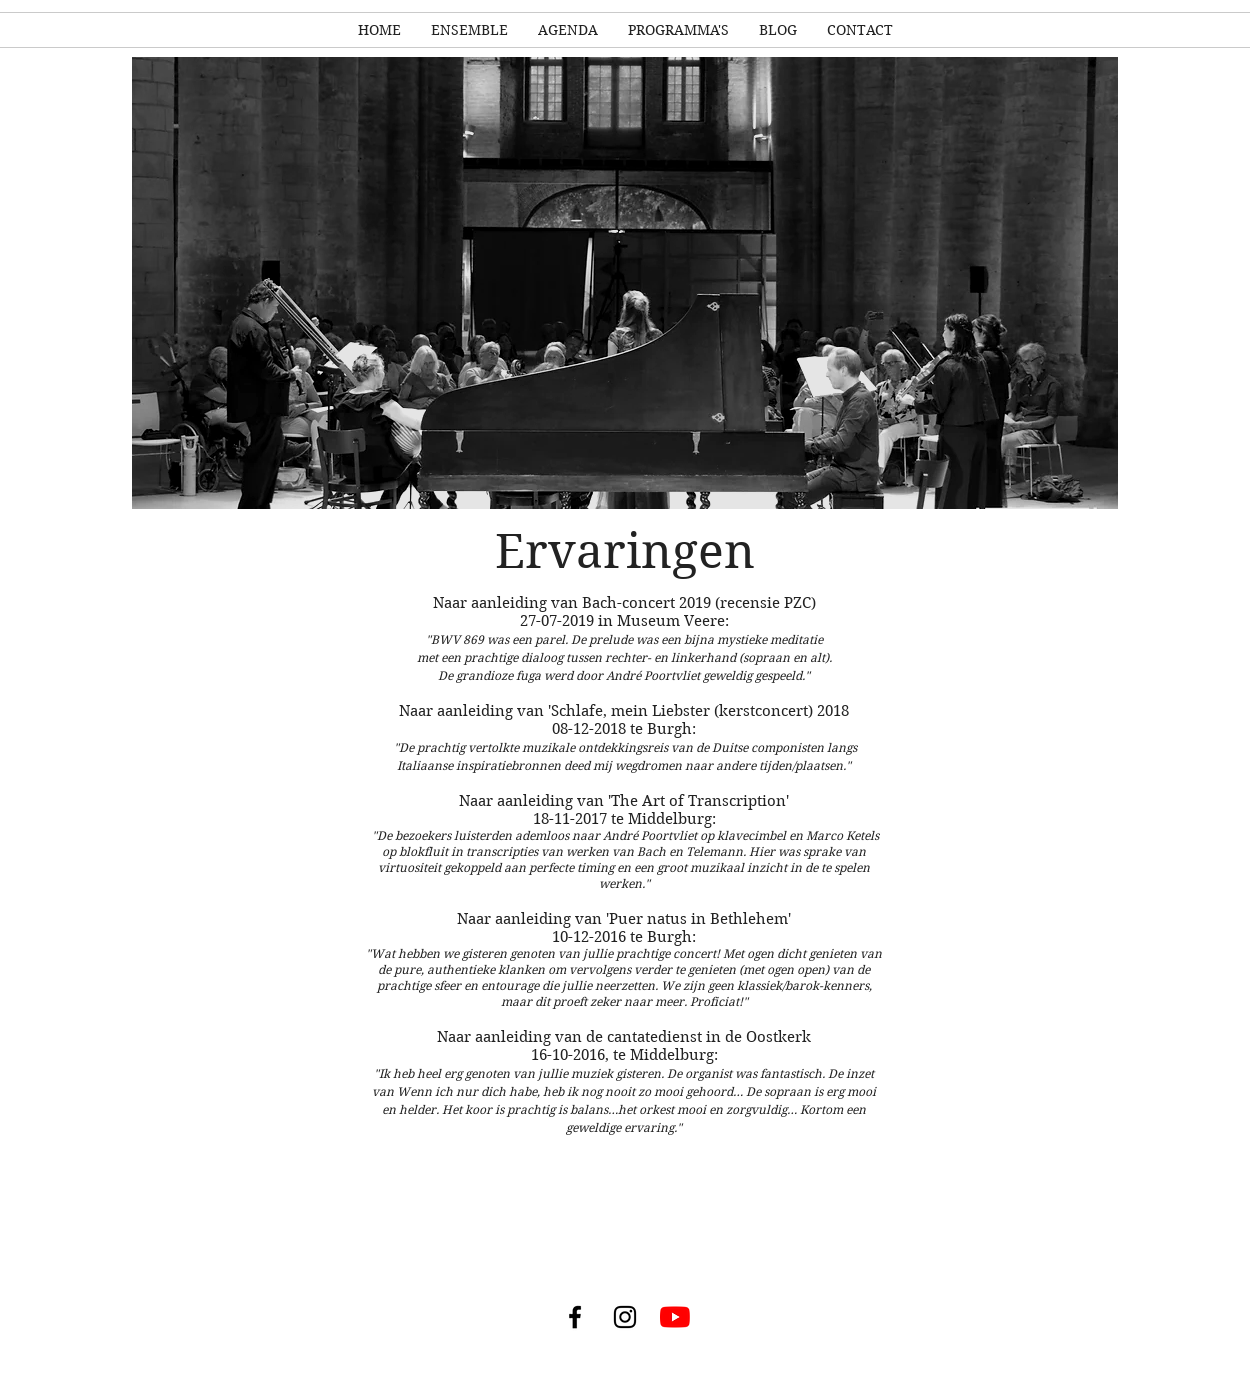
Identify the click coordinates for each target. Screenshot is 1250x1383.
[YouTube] (675, 1317)
